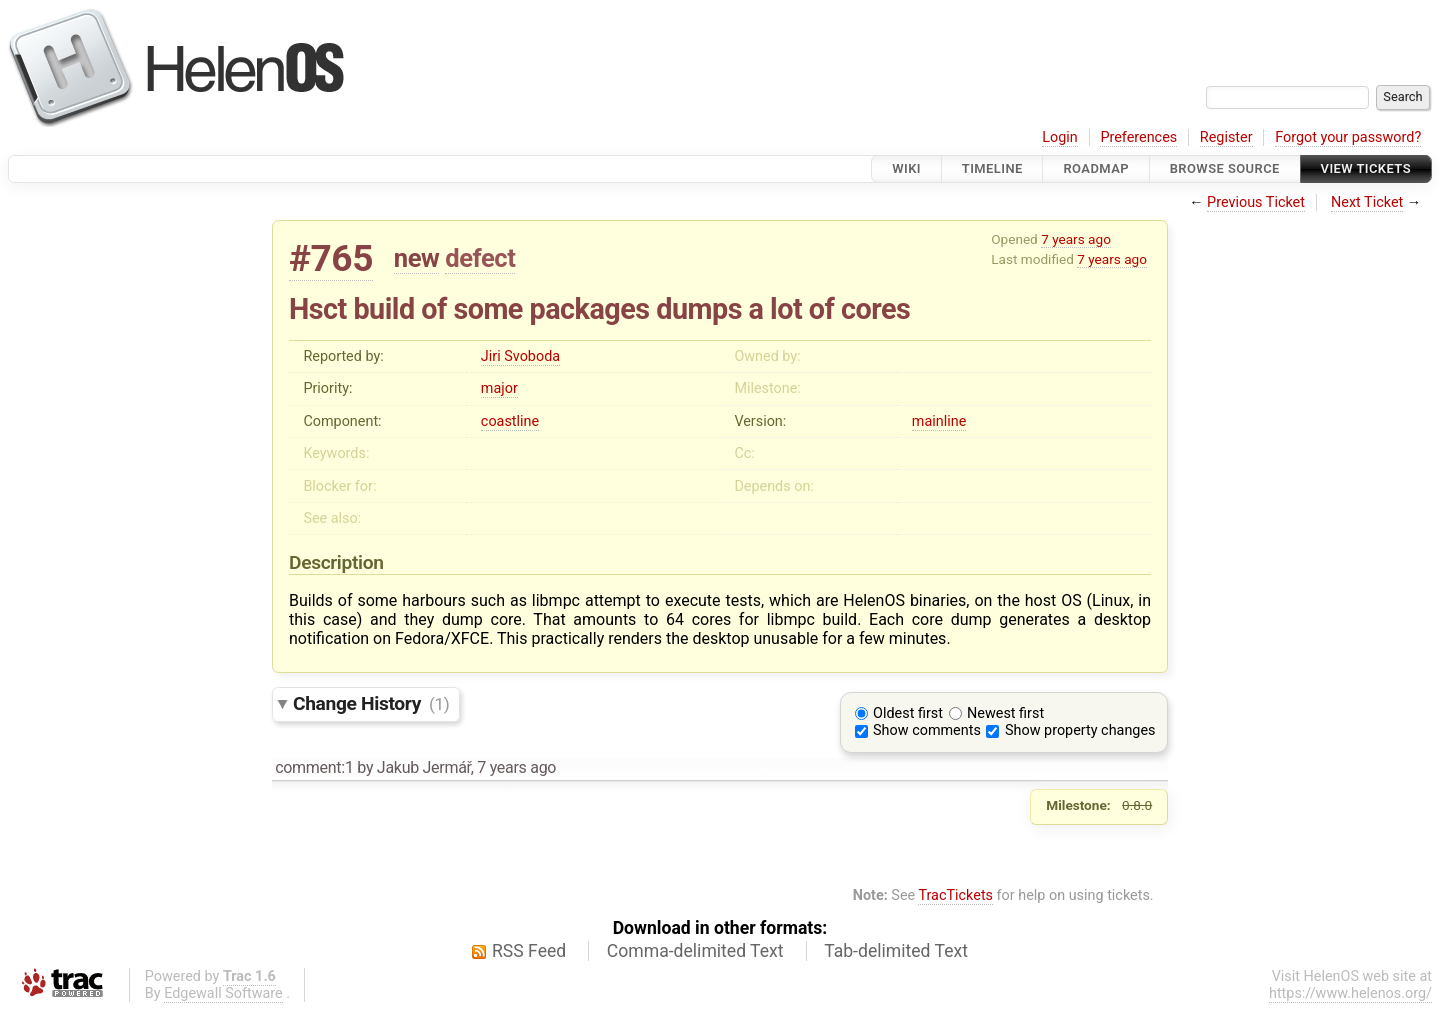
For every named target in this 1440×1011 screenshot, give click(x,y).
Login (1060, 137)
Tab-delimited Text (896, 951)
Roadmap (1096, 168)
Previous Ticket (1256, 202)
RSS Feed (529, 951)
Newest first (1005, 713)
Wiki (906, 168)
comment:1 (314, 767)
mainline (939, 421)
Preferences (1138, 137)
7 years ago (1076, 239)
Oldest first (908, 713)
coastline (510, 421)
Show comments (927, 730)
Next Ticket (1367, 202)
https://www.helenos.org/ (1350, 993)
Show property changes (1080, 730)
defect (480, 258)
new (417, 258)
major (499, 388)
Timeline (992, 168)
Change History (371, 703)
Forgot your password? (1348, 137)
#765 (331, 258)
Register (1226, 137)
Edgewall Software (223, 993)
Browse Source (1225, 168)
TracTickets (955, 895)
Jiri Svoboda (520, 356)
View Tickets (1366, 168)
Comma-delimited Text (695, 951)
